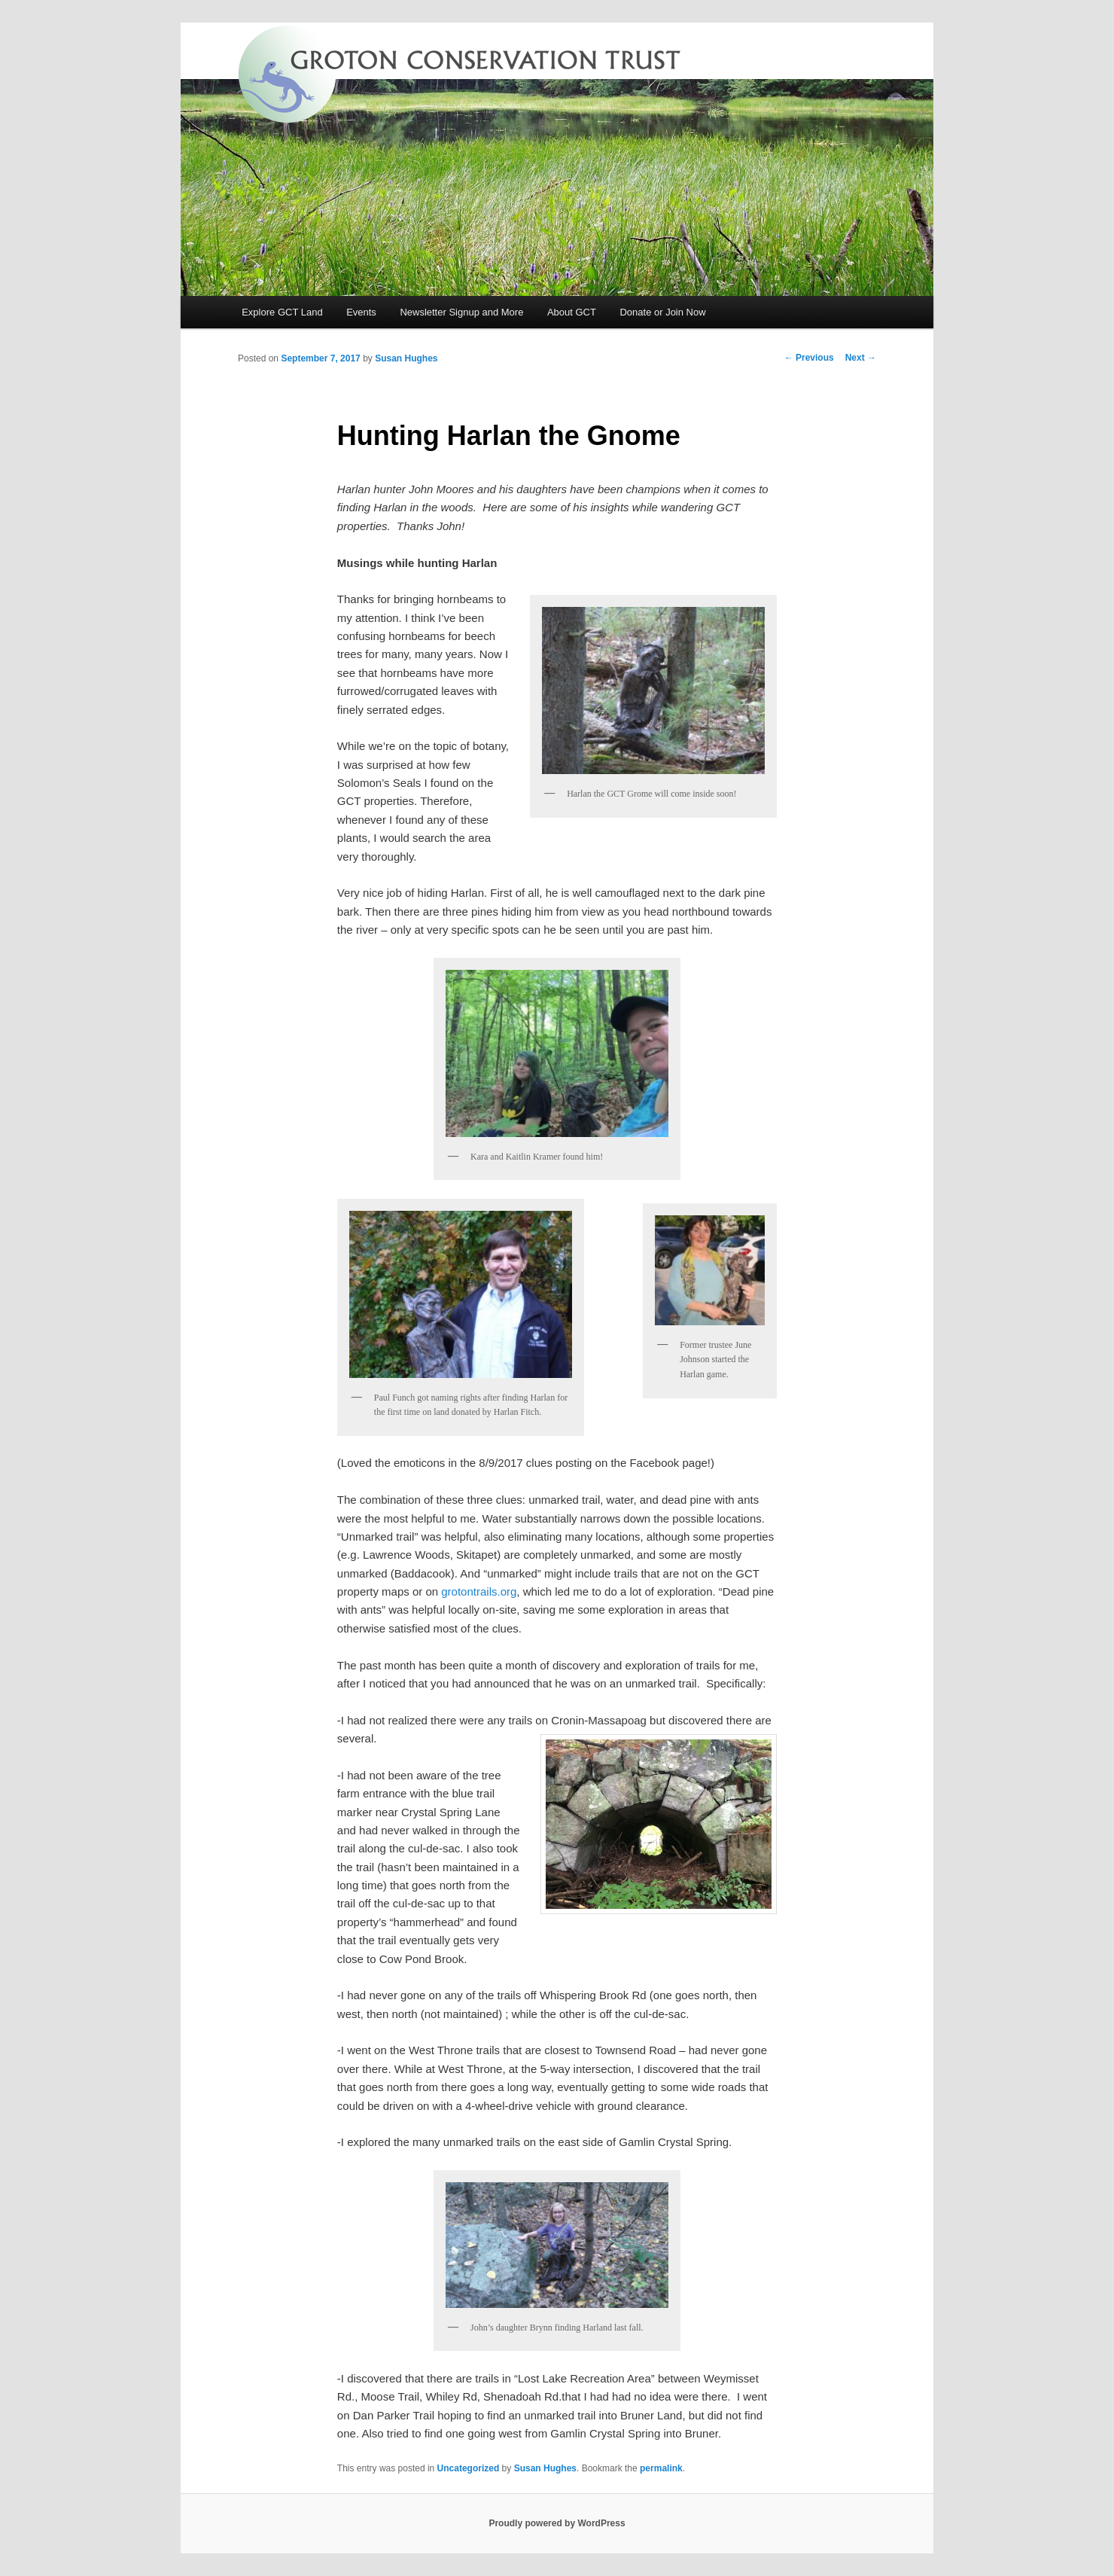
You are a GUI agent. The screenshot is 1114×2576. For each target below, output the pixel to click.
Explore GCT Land (282, 312)
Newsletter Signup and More (461, 312)
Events (361, 312)
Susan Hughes (406, 358)
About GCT (571, 312)
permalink (661, 2468)
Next (860, 357)
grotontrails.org (478, 1591)
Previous (809, 357)
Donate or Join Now (662, 312)
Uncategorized (468, 2468)
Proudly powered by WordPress (557, 2523)
